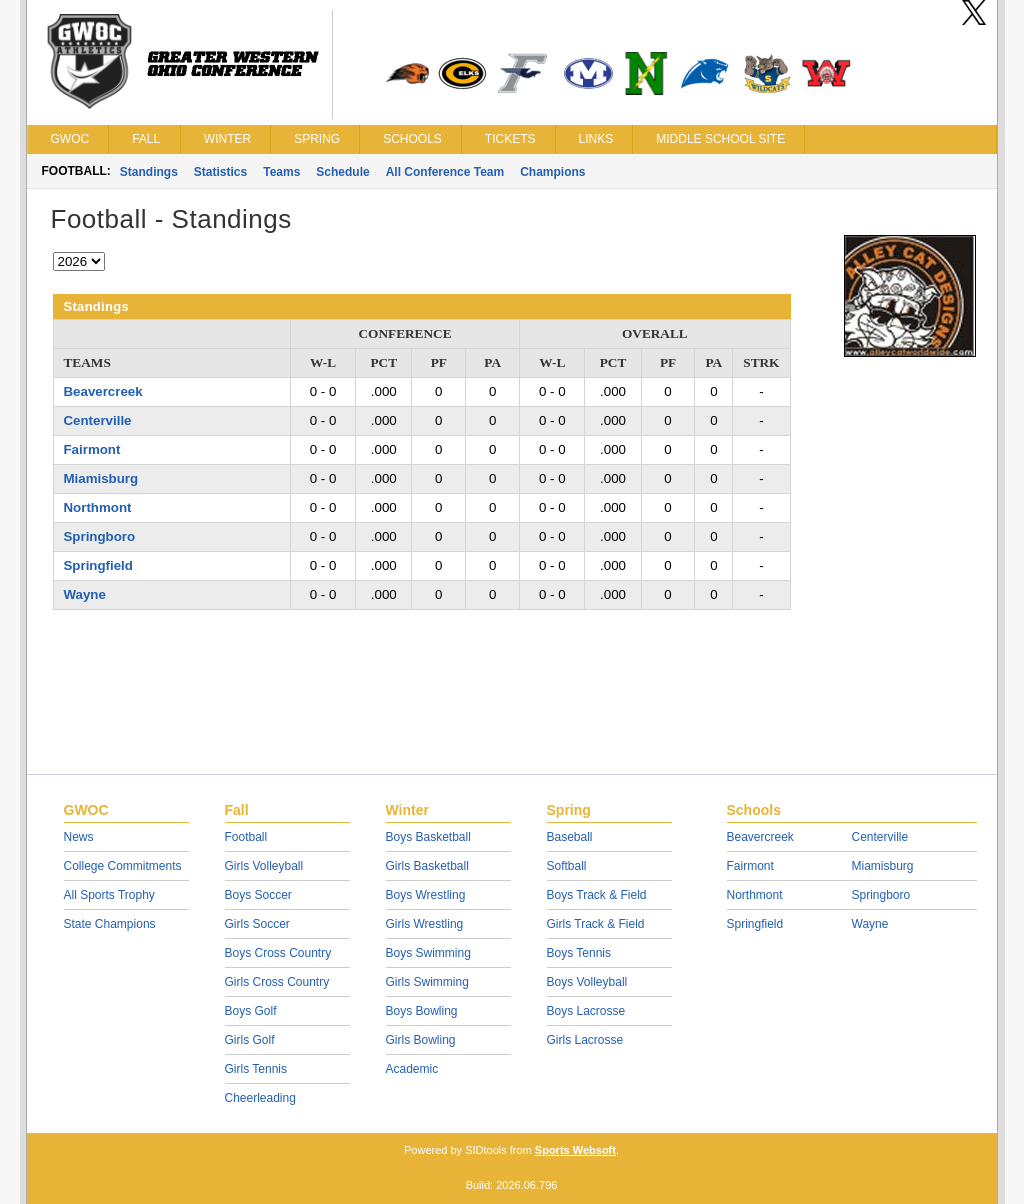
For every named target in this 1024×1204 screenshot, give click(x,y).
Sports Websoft (575, 1150)
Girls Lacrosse (585, 1040)
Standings (149, 172)
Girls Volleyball (264, 866)
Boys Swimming (428, 953)
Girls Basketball (427, 866)
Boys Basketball (428, 837)
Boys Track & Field (597, 895)
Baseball (570, 837)
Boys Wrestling (426, 895)
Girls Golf (250, 1040)
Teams (281, 172)
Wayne (85, 594)
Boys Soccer (258, 895)
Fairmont (92, 449)
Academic (412, 1069)
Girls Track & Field (596, 924)
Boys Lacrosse (586, 1011)
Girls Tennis (256, 1069)
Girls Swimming (427, 982)
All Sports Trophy (109, 895)
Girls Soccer (257, 924)
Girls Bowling (421, 1040)
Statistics (220, 172)
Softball (567, 866)
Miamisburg (101, 478)
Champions (552, 172)
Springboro (100, 536)
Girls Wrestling (425, 924)
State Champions (110, 924)
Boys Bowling (422, 1011)
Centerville (98, 420)
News (79, 837)
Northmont (98, 507)
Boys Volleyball (587, 982)
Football (246, 837)
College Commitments (123, 866)
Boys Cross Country (278, 953)
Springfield (98, 565)
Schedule (342, 172)
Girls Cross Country (277, 982)
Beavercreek (103, 391)
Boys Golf (251, 1011)
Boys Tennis (579, 953)
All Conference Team (445, 172)
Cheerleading (260, 1098)
